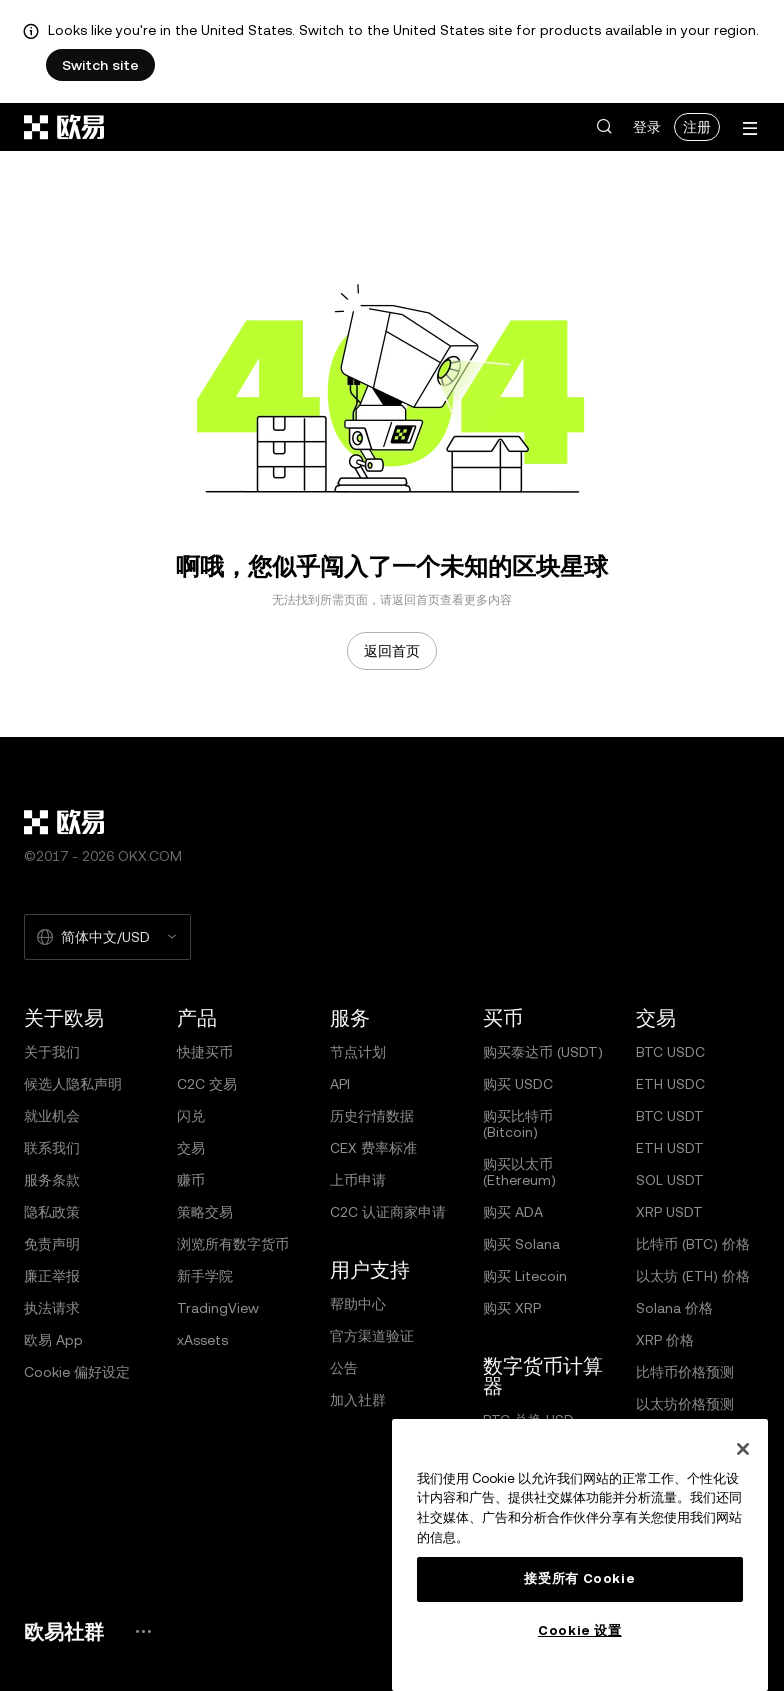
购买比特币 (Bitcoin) (518, 1124)
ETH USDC (670, 1084)
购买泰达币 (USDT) (543, 1052)
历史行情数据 (372, 1116)
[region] (580, 1555)
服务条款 (52, 1180)
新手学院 (205, 1276)
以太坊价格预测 (685, 1404)
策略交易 (205, 1212)
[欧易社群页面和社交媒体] (143, 1631)
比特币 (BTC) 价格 (693, 1244)
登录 (647, 127)
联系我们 (52, 1148)
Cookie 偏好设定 (77, 1372)
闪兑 (191, 1116)
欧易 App (53, 1340)
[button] (604, 127)
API (340, 1084)
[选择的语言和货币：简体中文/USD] (107, 937)
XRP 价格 (665, 1340)
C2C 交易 (207, 1084)
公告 (344, 1368)
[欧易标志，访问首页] (65, 127)
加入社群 (358, 1400)
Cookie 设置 (580, 1630)
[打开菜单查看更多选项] (750, 128)
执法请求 (52, 1308)
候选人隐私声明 (73, 1084)
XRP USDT (669, 1212)
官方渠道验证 (372, 1336)
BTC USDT (670, 1116)
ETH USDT (670, 1148)
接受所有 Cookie (579, 1578)
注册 (697, 127)
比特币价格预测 (685, 1372)
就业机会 (52, 1116)
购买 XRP (512, 1308)
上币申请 (358, 1180)
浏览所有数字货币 (233, 1244)
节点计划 (358, 1052)
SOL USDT (670, 1180)
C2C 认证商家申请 (388, 1212)
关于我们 (52, 1052)
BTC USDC (670, 1052)
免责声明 (52, 1244)
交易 (191, 1148)
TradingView (218, 1308)
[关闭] (743, 1449)
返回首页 (392, 651)
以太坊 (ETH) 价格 (693, 1276)
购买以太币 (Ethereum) (519, 1172)
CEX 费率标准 (373, 1148)
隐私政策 (52, 1212)
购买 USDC (518, 1084)
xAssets (202, 1340)
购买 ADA (513, 1212)
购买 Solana (521, 1244)
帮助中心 (358, 1304)
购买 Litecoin (525, 1276)
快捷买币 (205, 1052)
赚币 (191, 1180)
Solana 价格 (674, 1308)
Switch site (100, 65)
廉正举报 (52, 1276)
